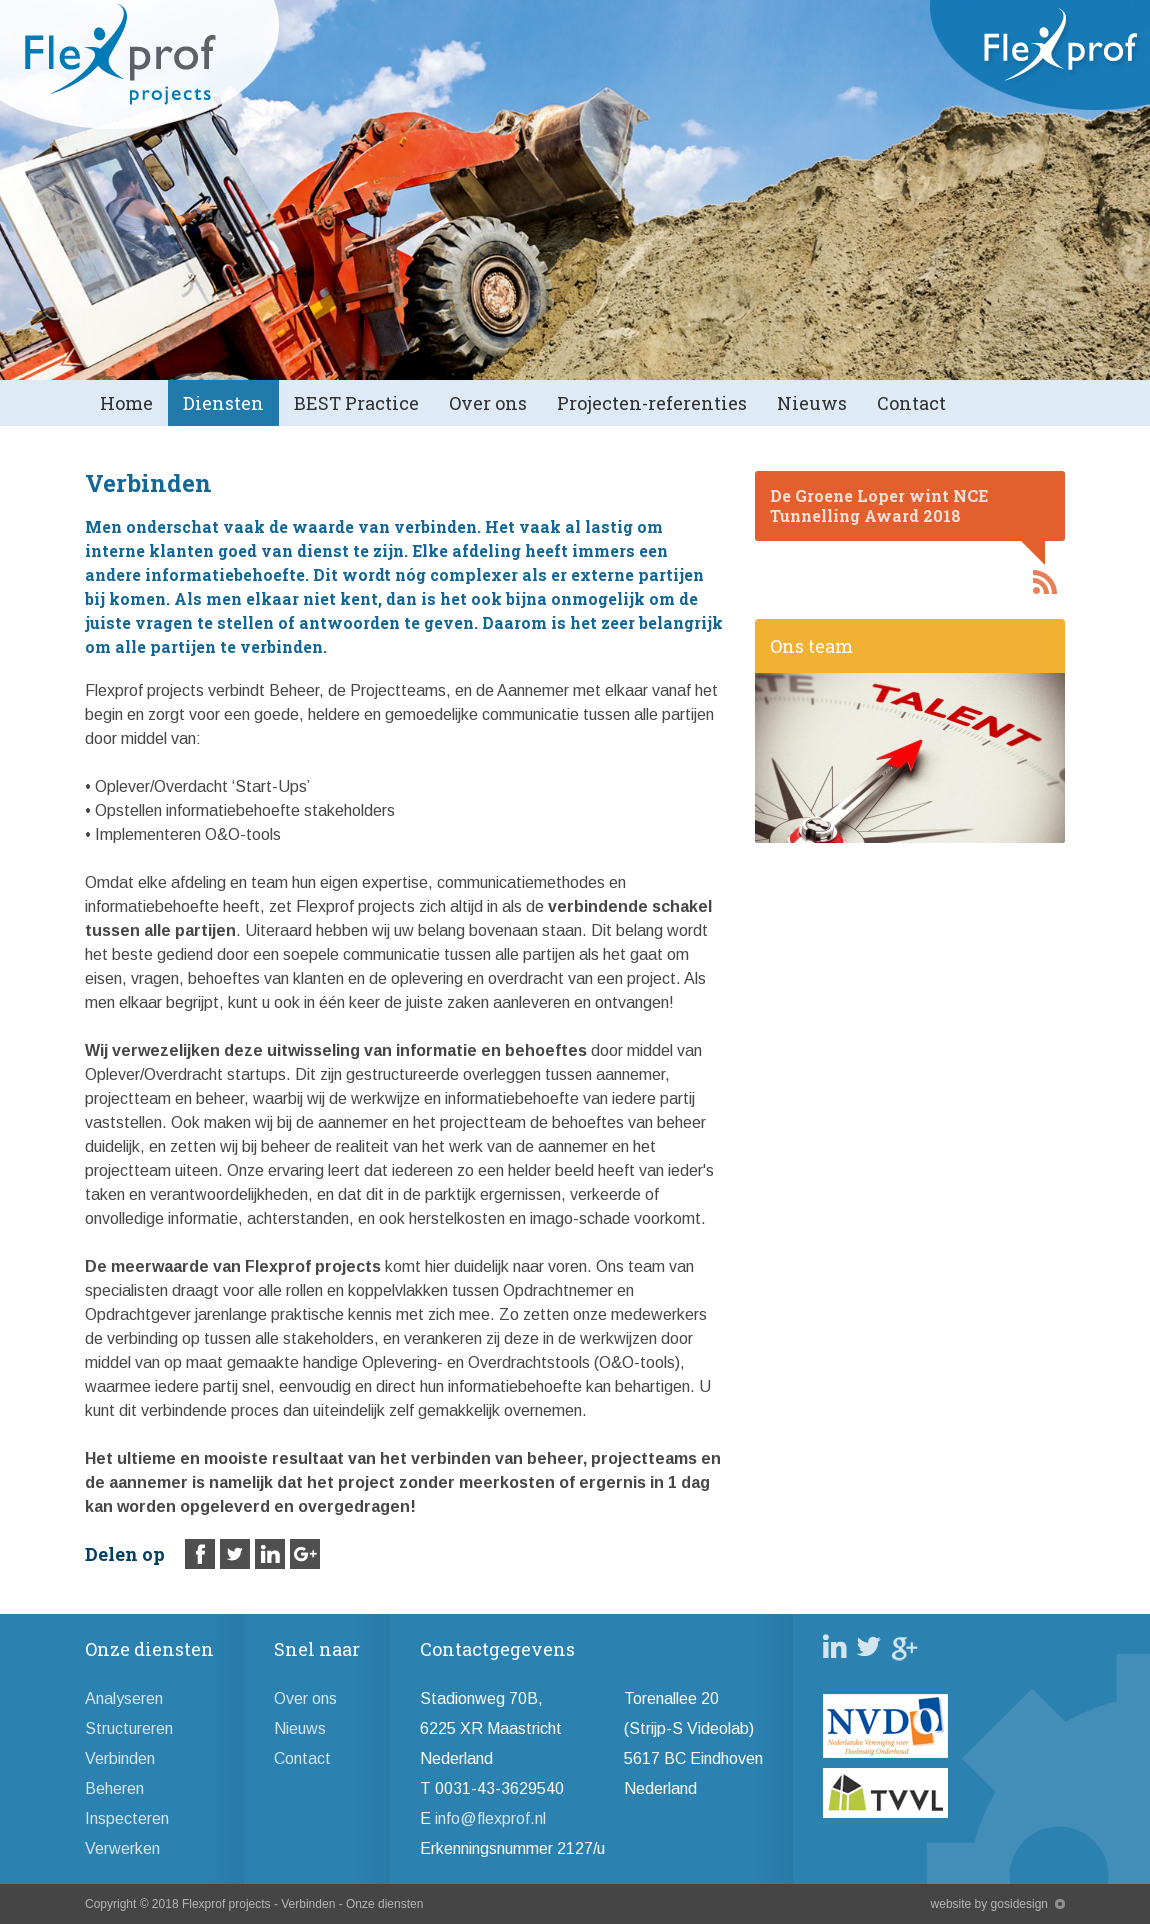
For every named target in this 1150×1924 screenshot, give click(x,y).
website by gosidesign (989, 1904)
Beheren (114, 1788)
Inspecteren (127, 1818)
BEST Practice (356, 403)
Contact (911, 403)
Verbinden (120, 1758)
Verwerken (122, 1848)
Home (126, 403)
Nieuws (812, 403)
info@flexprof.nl (490, 1818)
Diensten (223, 403)
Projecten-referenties (652, 403)
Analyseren (124, 1698)
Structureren (129, 1728)
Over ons (488, 403)
